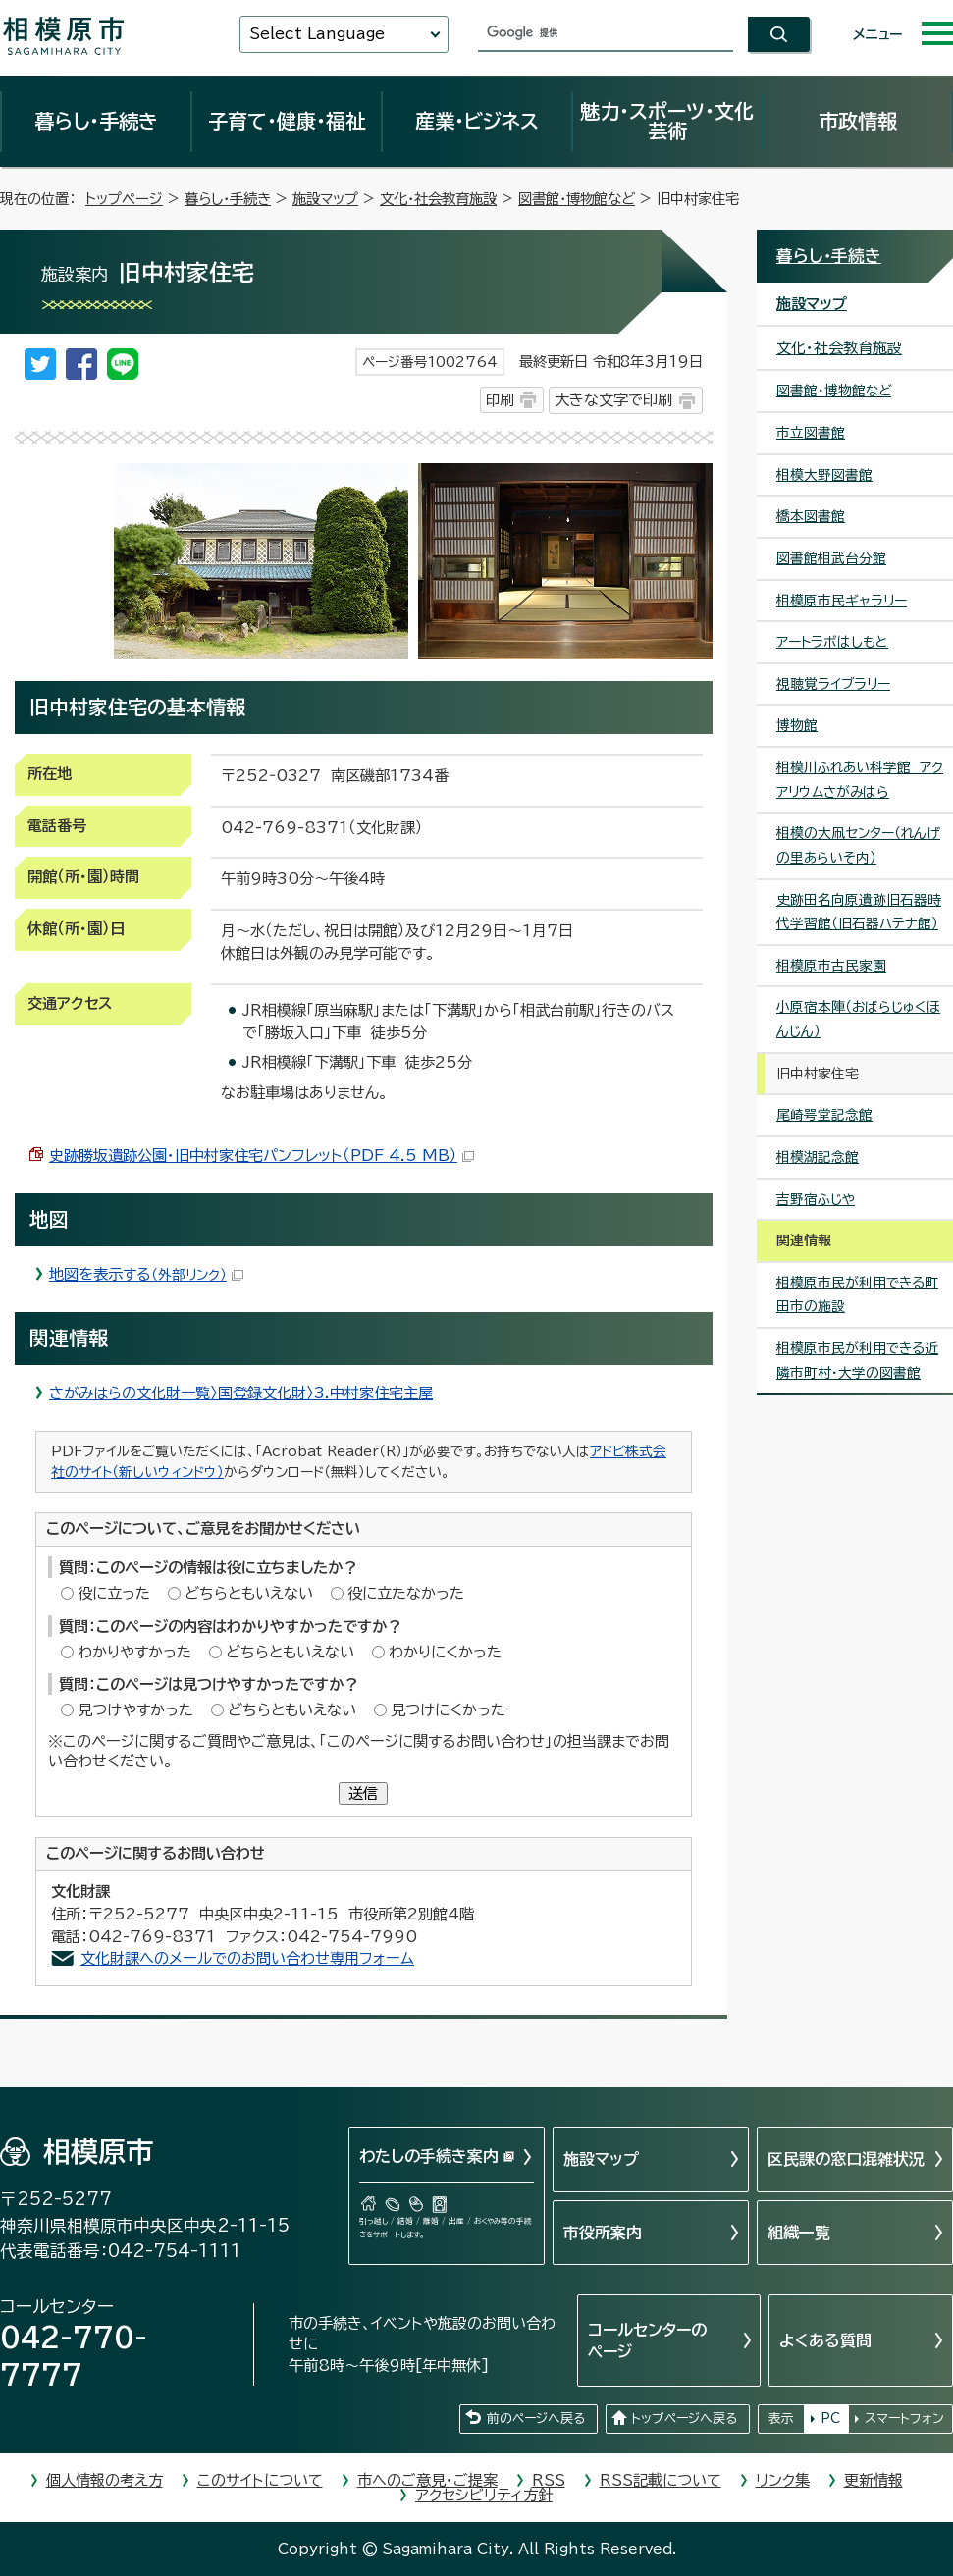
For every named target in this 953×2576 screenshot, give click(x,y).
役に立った (114, 1593)
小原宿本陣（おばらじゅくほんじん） (858, 1019)
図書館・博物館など (576, 198)
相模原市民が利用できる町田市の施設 (857, 1295)
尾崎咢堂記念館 (824, 1115)
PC (830, 2418)
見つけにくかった (448, 1710)
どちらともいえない (249, 1593)
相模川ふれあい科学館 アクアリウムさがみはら (859, 780)
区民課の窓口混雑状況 (846, 2159)
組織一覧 (799, 2232)
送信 (363, 1793)
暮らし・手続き (96, 121)
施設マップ (325, 198)
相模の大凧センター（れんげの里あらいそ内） (858, 845)
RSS (548, 2480)
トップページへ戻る (684, 2418)
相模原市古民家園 (831, 966)
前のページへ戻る (536, 2418)
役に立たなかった (405, 1593)
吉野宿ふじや (815, 1199)
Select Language (317, 33)
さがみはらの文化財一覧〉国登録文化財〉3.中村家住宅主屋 (241, 1393)
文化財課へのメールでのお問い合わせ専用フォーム (247, 1958)
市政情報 (858, 121)
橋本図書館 (810, 516)
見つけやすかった (135, 1710)
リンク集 (783, 2480)
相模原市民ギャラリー (841, 600)
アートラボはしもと (832, 642)
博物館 (797, 725)
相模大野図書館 (824, 475)
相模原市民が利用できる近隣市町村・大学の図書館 (857, 1360)
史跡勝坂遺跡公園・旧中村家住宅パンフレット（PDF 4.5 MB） (261, 1155)
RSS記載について (660, 2480)
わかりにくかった (445, 1652)
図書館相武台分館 (831, 558)
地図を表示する (146, 1274)
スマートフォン (904, 2418)
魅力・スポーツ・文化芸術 (667, 120)
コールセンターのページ (647, 2340)
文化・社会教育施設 (438, 198)
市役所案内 (602, 2232)
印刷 (499, 400)
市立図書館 (810, 433)
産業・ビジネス (477, 121)
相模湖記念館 (817, 1157)
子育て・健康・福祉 (286, 121)
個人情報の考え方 (104, 2480)
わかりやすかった (134, 1652)
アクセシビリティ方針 (484, 2495)
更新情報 (873, 2480)
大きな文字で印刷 (613, 400)
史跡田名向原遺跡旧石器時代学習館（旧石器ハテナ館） (858, 912)
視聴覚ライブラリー (833, 684)
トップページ (124, 198)
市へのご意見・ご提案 (427, 2480)
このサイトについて (260, 2480)
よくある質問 (825, 2340)
